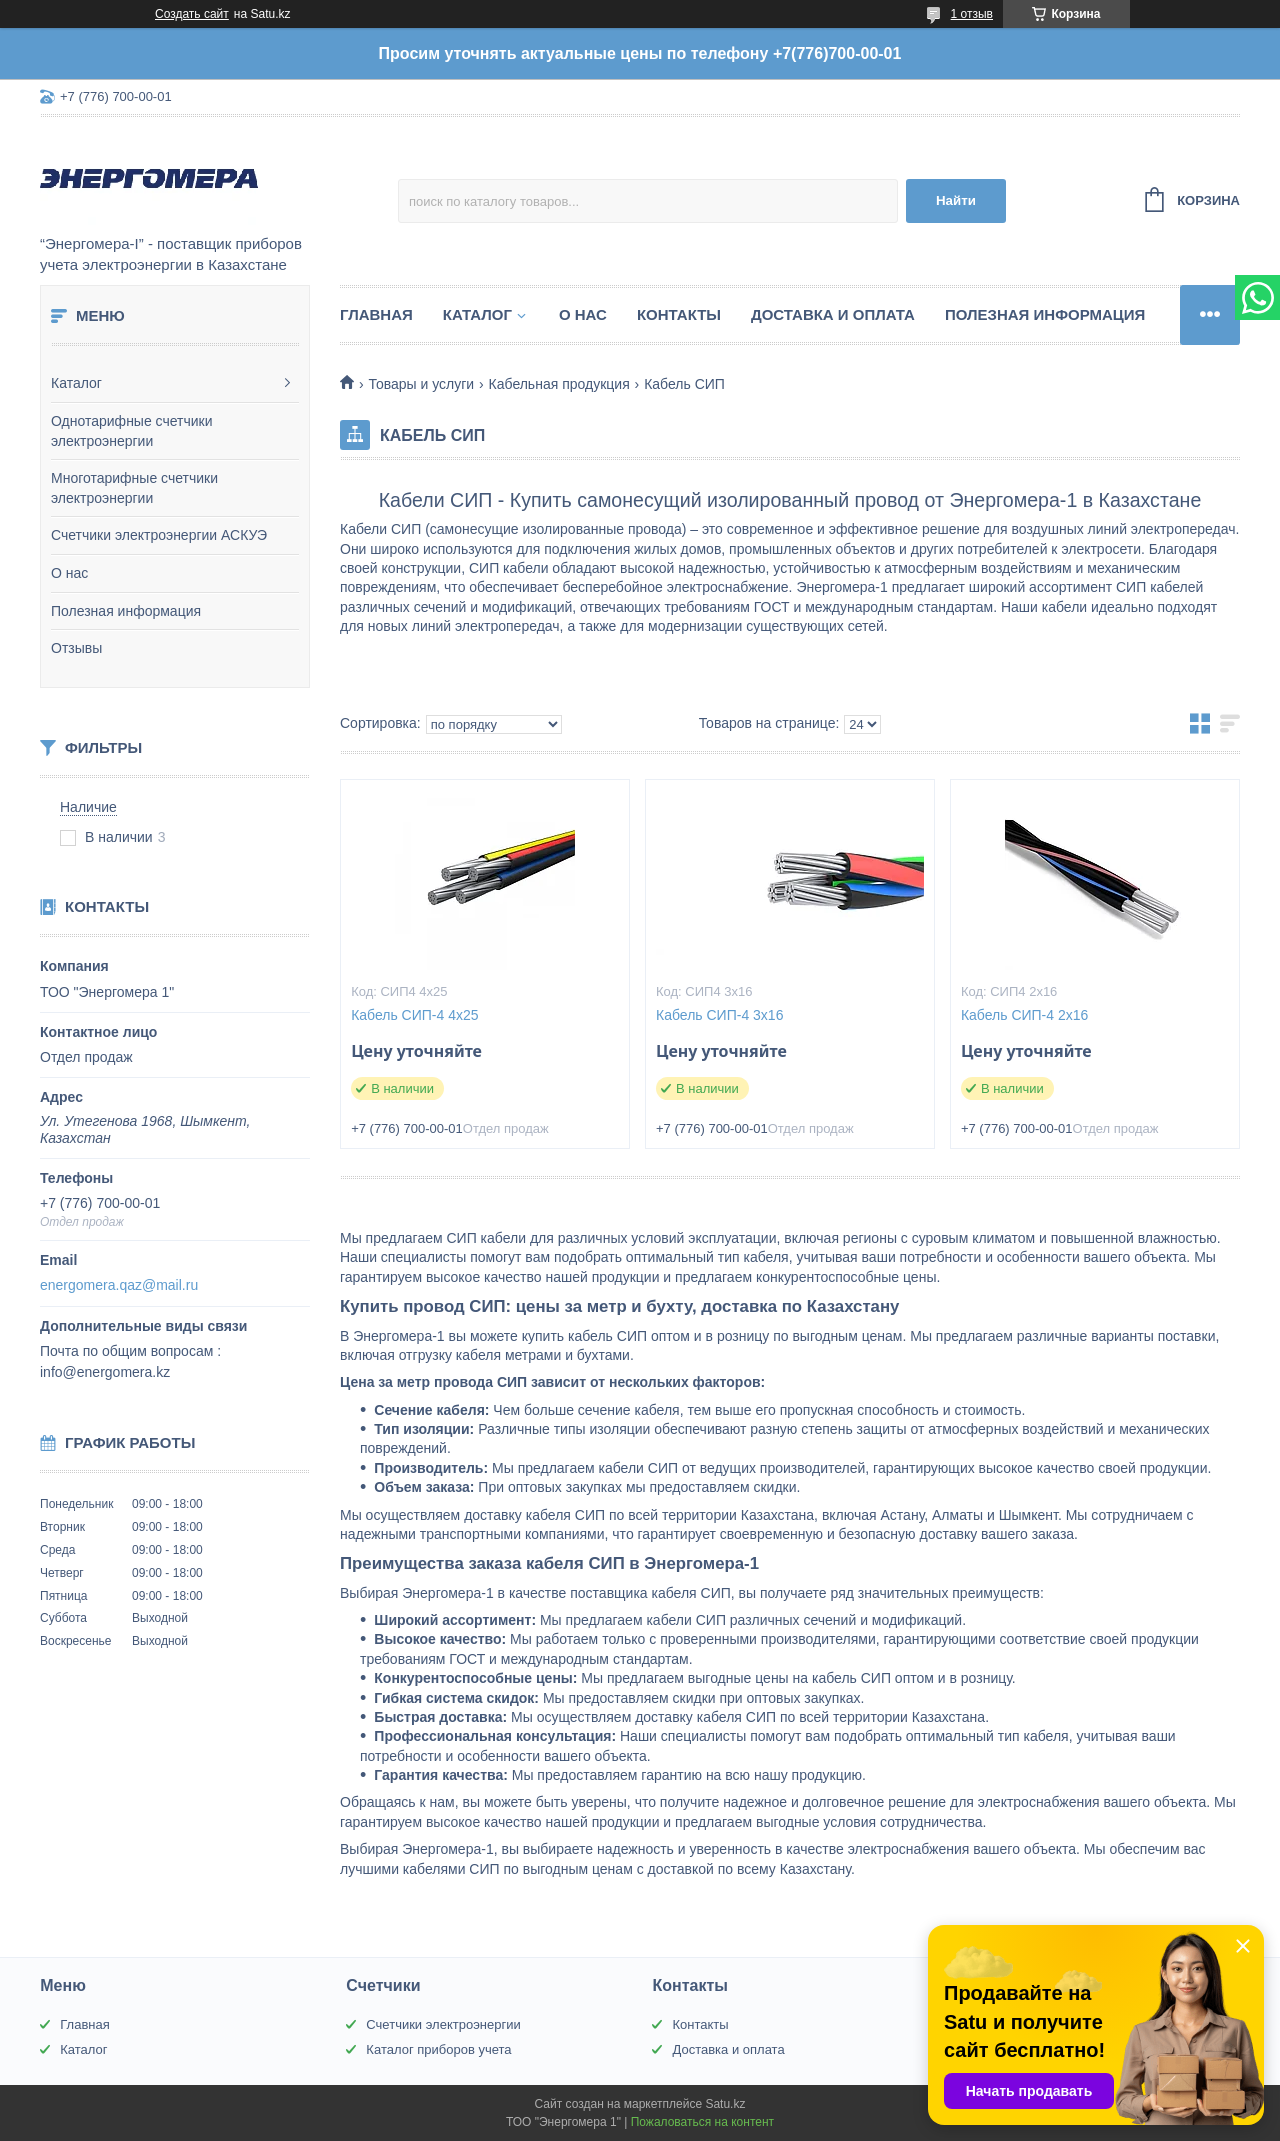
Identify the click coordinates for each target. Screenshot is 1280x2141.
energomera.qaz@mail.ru (119, 1285)
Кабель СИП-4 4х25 (414, 1015)
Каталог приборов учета (438, 2049)
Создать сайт (192, 14)
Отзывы (76, 648)
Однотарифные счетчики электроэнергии (132, 431)
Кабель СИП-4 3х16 (719, 1015)
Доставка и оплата (833, 314)
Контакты (679, 314)
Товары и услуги (421, 384)
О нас (69, 573)
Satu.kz (725, 2104)
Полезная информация (126, 611)
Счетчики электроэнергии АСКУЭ (159, 535)
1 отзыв (972, 14)
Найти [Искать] (956, 200)
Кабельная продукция (559, 384)
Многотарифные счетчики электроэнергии (134, 488)
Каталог (76, 383)
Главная (376, 314)
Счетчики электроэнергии (443, 2024)
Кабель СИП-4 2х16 (1024, 1015)
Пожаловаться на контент (702, 2122)
